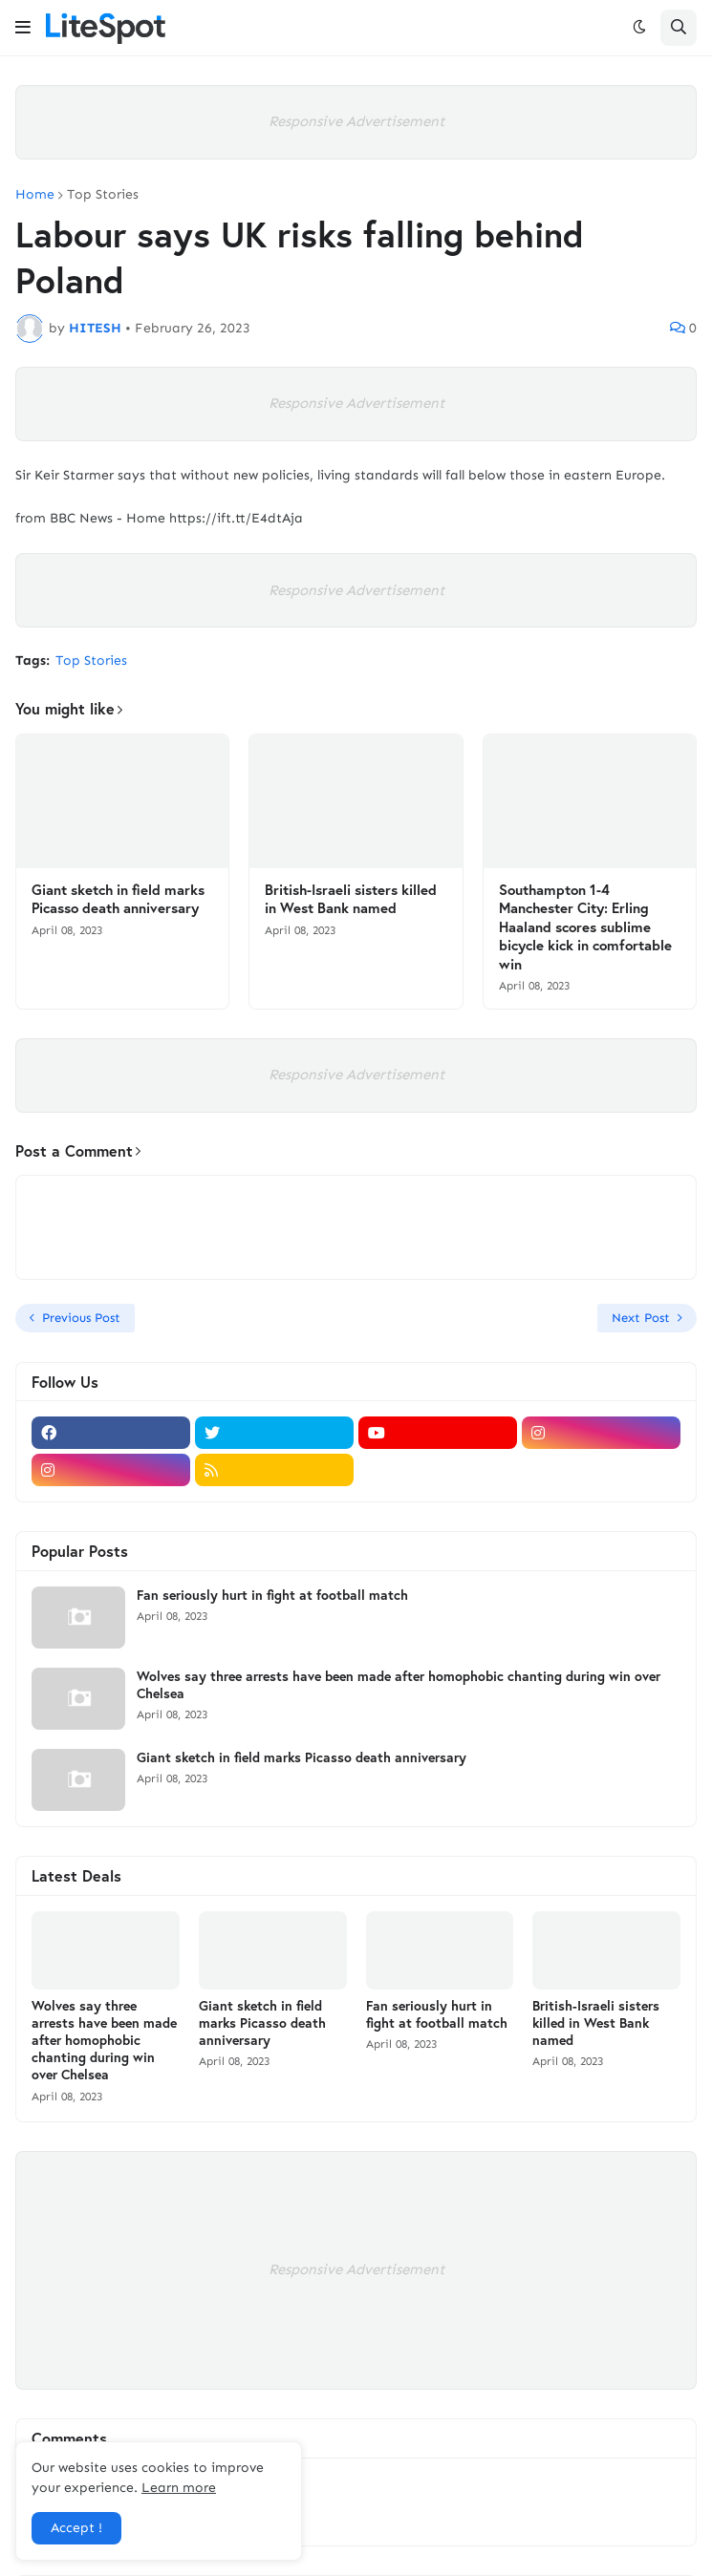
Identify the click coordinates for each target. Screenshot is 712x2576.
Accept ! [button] (76, 2528)
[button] (23, 27)
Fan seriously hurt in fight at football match (272, 1595)
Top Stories (103, 195)
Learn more (178, 2488)
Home (34, 195)
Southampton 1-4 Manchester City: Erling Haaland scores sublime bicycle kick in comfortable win (585, 927)
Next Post (641, 1317)
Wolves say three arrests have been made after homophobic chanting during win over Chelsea (398, 1685)
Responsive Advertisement (356, 121)
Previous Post (81, 1317)
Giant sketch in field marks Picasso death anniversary (118, 899)
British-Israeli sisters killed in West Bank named (351, 899)
